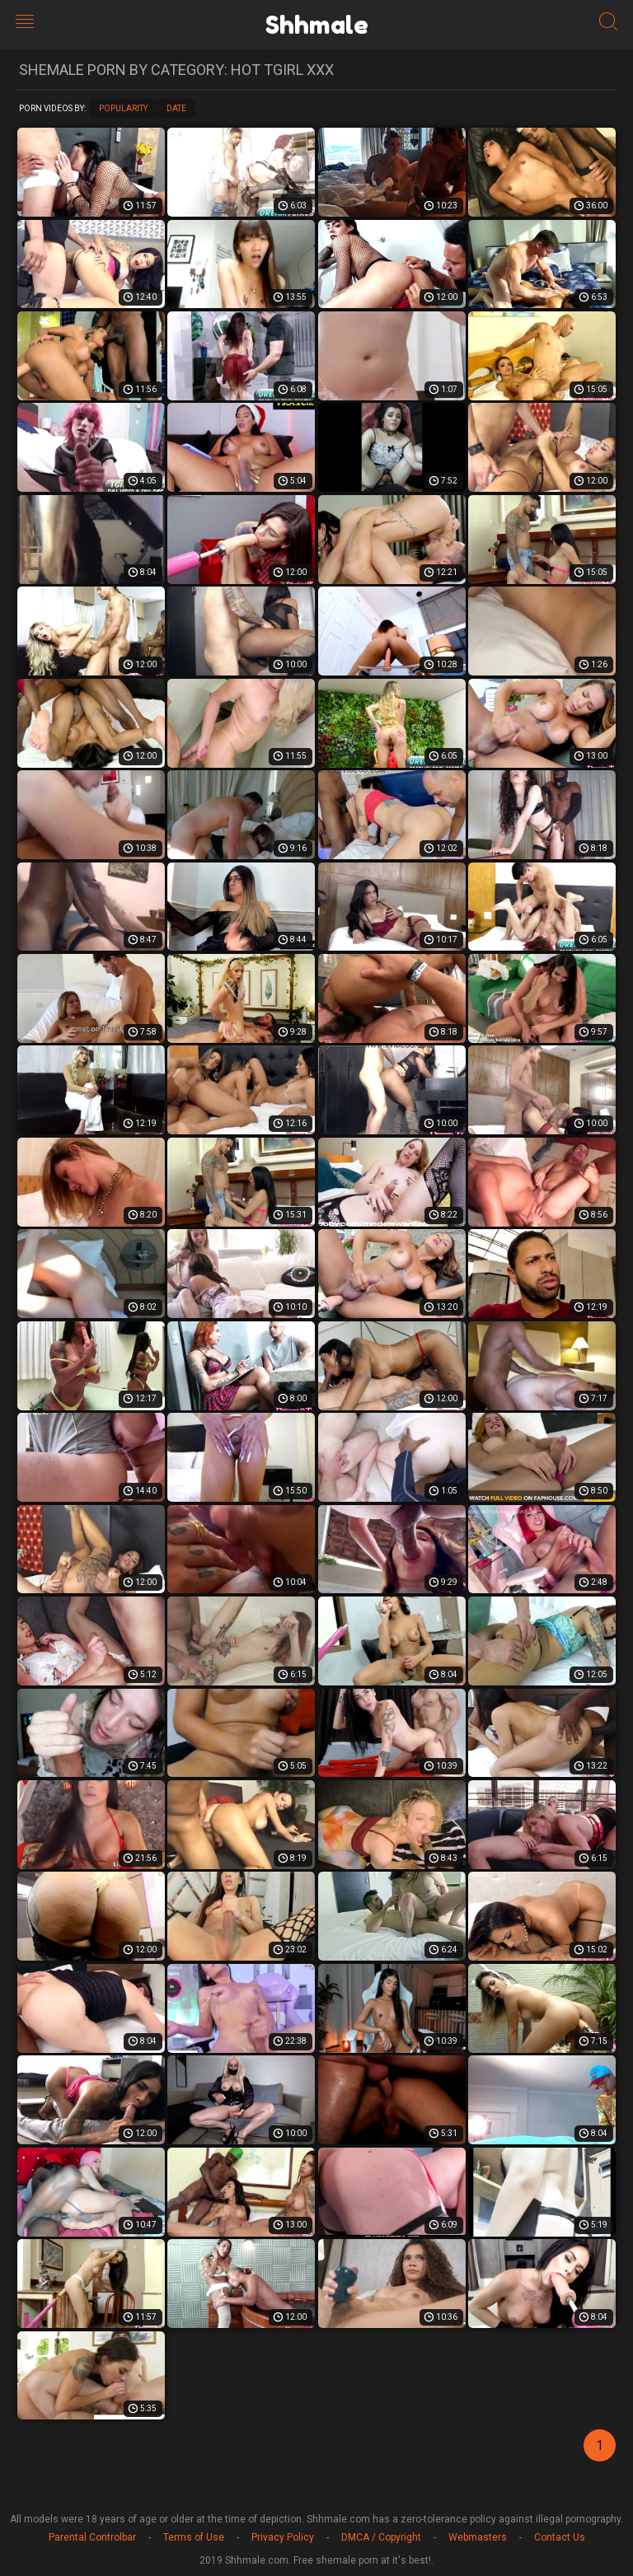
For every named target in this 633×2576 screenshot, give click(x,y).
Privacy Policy (282, 2537)
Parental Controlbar (92, 2537)
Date (176, 108)
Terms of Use (193, 2537)
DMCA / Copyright (381, 2537)
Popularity (123, 108)
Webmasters (477, 2537)
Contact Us (559, 2537)
